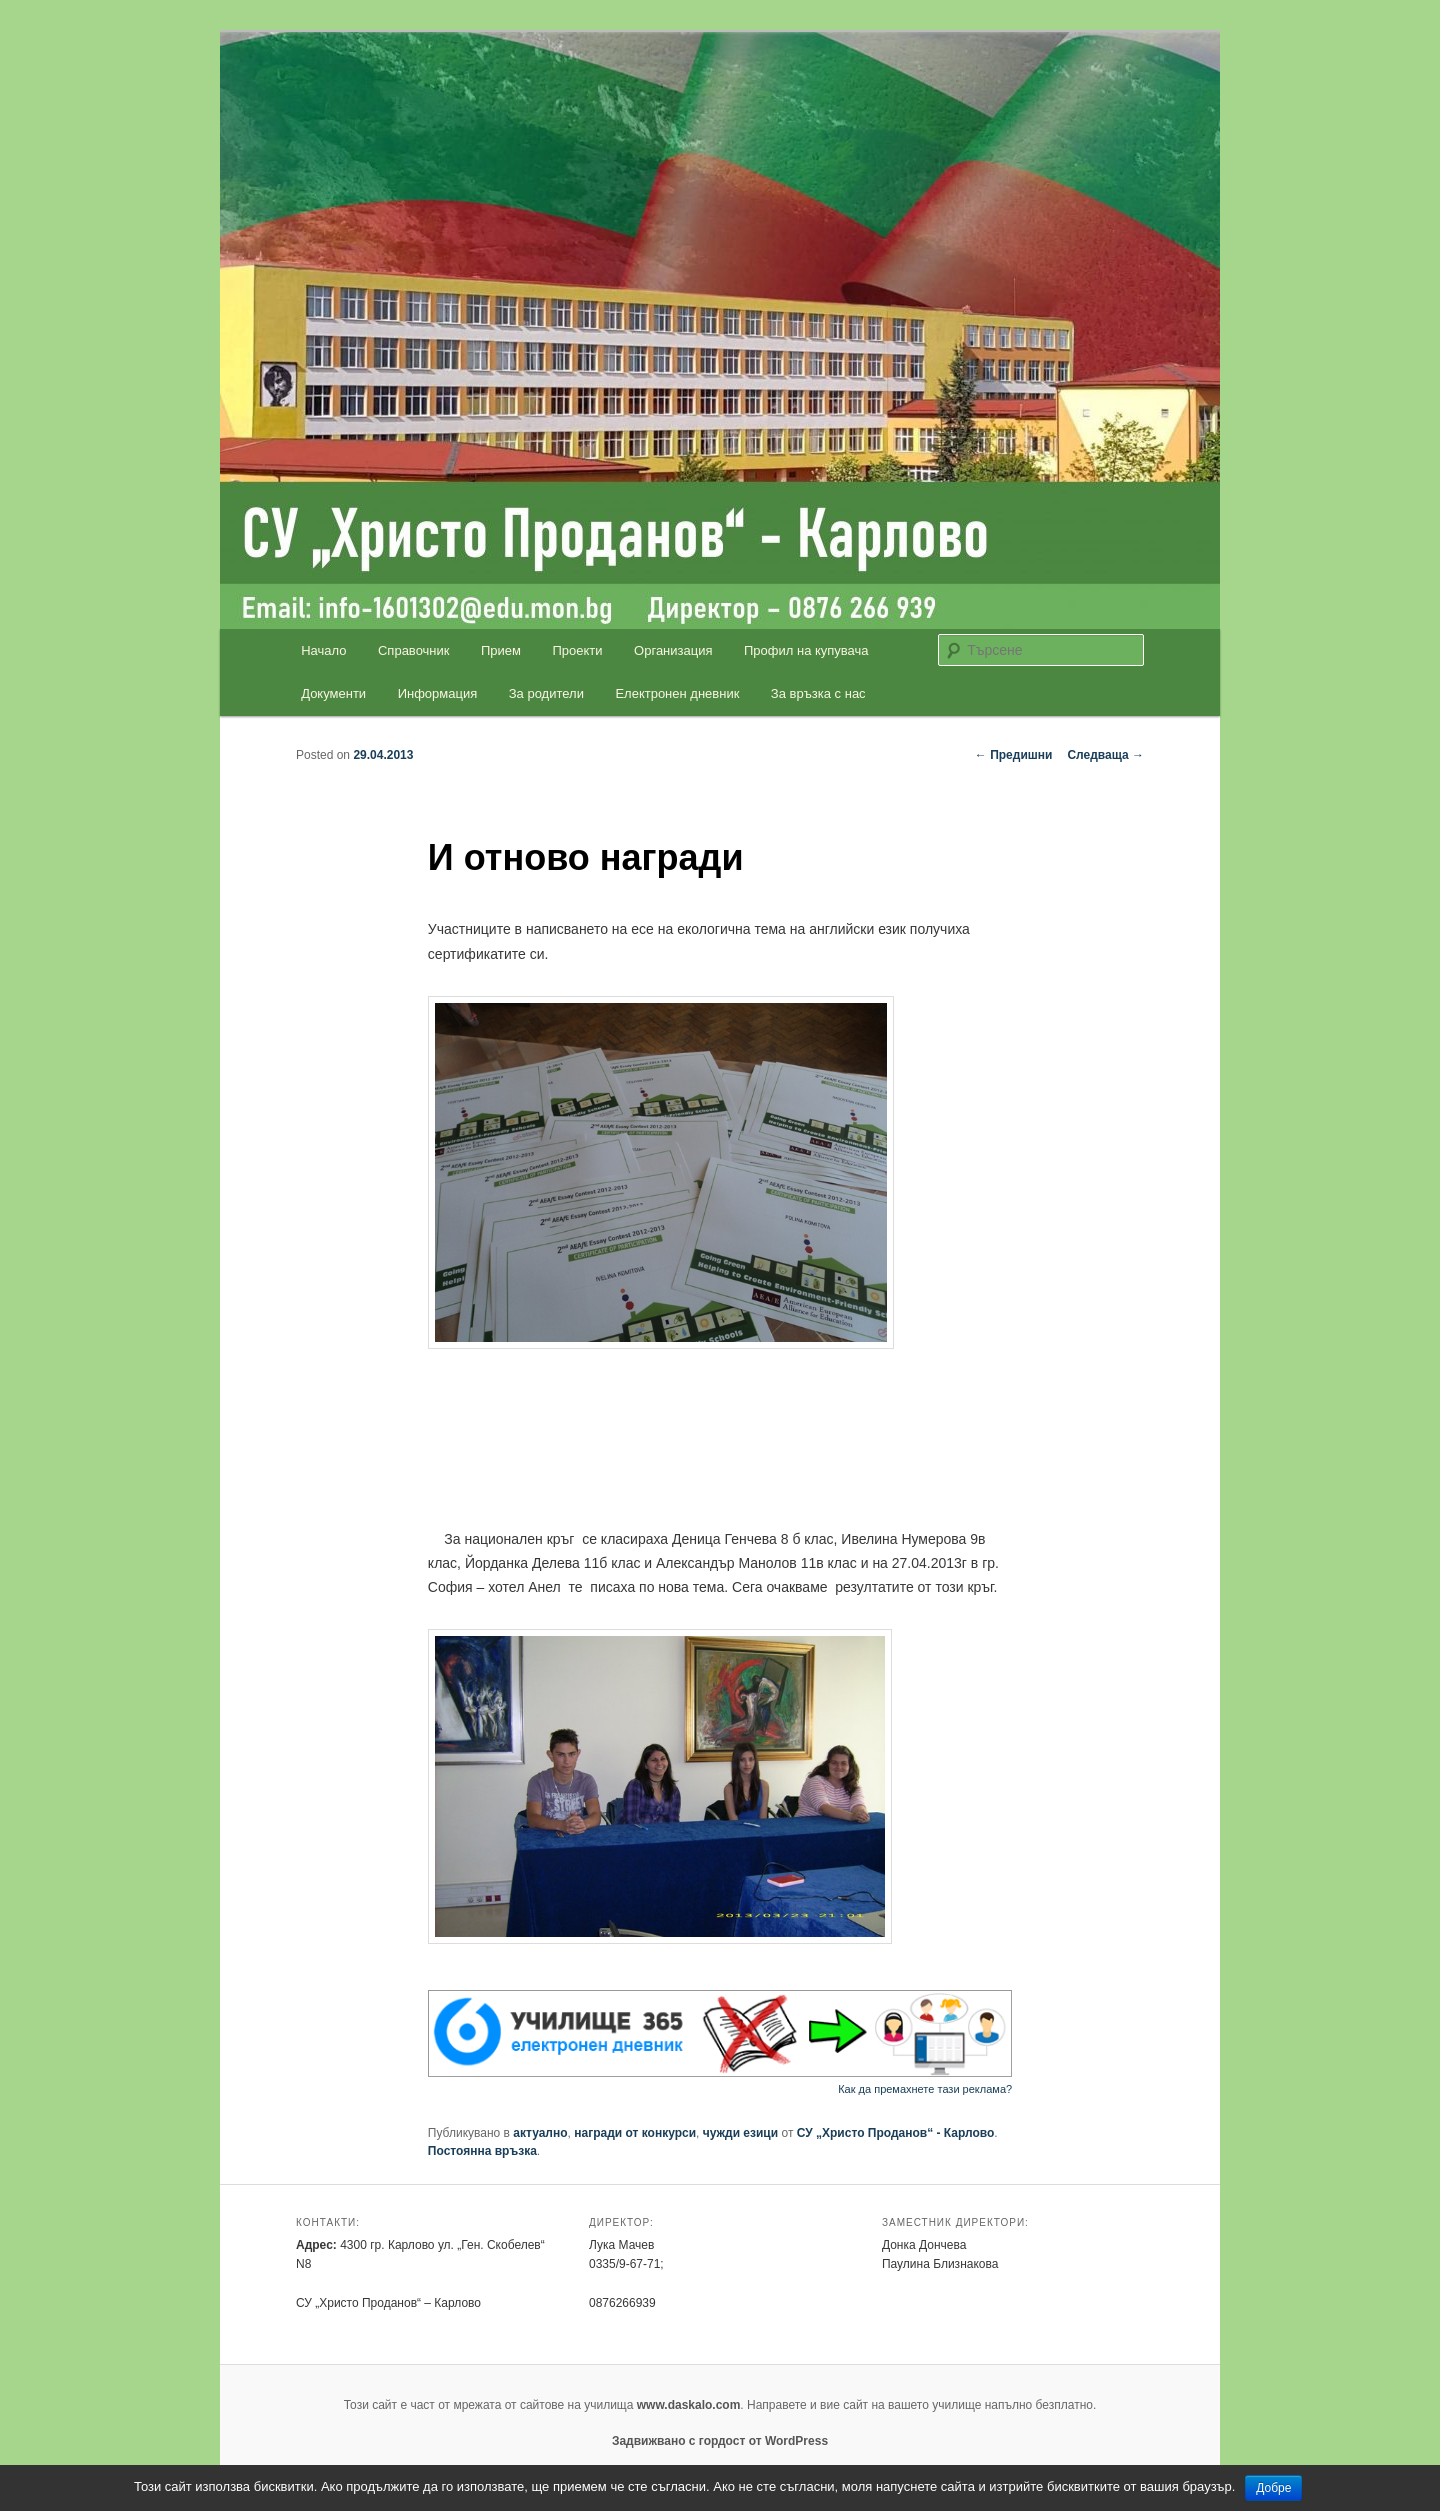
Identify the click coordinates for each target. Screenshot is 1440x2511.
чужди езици (740, 2133)
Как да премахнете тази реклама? (925, 2089)
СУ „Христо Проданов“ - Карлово (896, 2133)
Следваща (1105, 755)
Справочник (414, 650)
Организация (673, 650)
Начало (323, 650)
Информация (438, 693)
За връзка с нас (818, 693)
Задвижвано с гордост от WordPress (720, 2441)
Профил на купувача (806, 650)
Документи (333, 693)
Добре (1273, 2488)
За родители (546, 693)
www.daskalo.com (689, 2405)
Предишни (1014, 755)
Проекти (578, 650)
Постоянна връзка (482, 2151)
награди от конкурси (635, 2133)
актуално (540, 2133)
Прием (501, 650)
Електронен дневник (677, 693)
